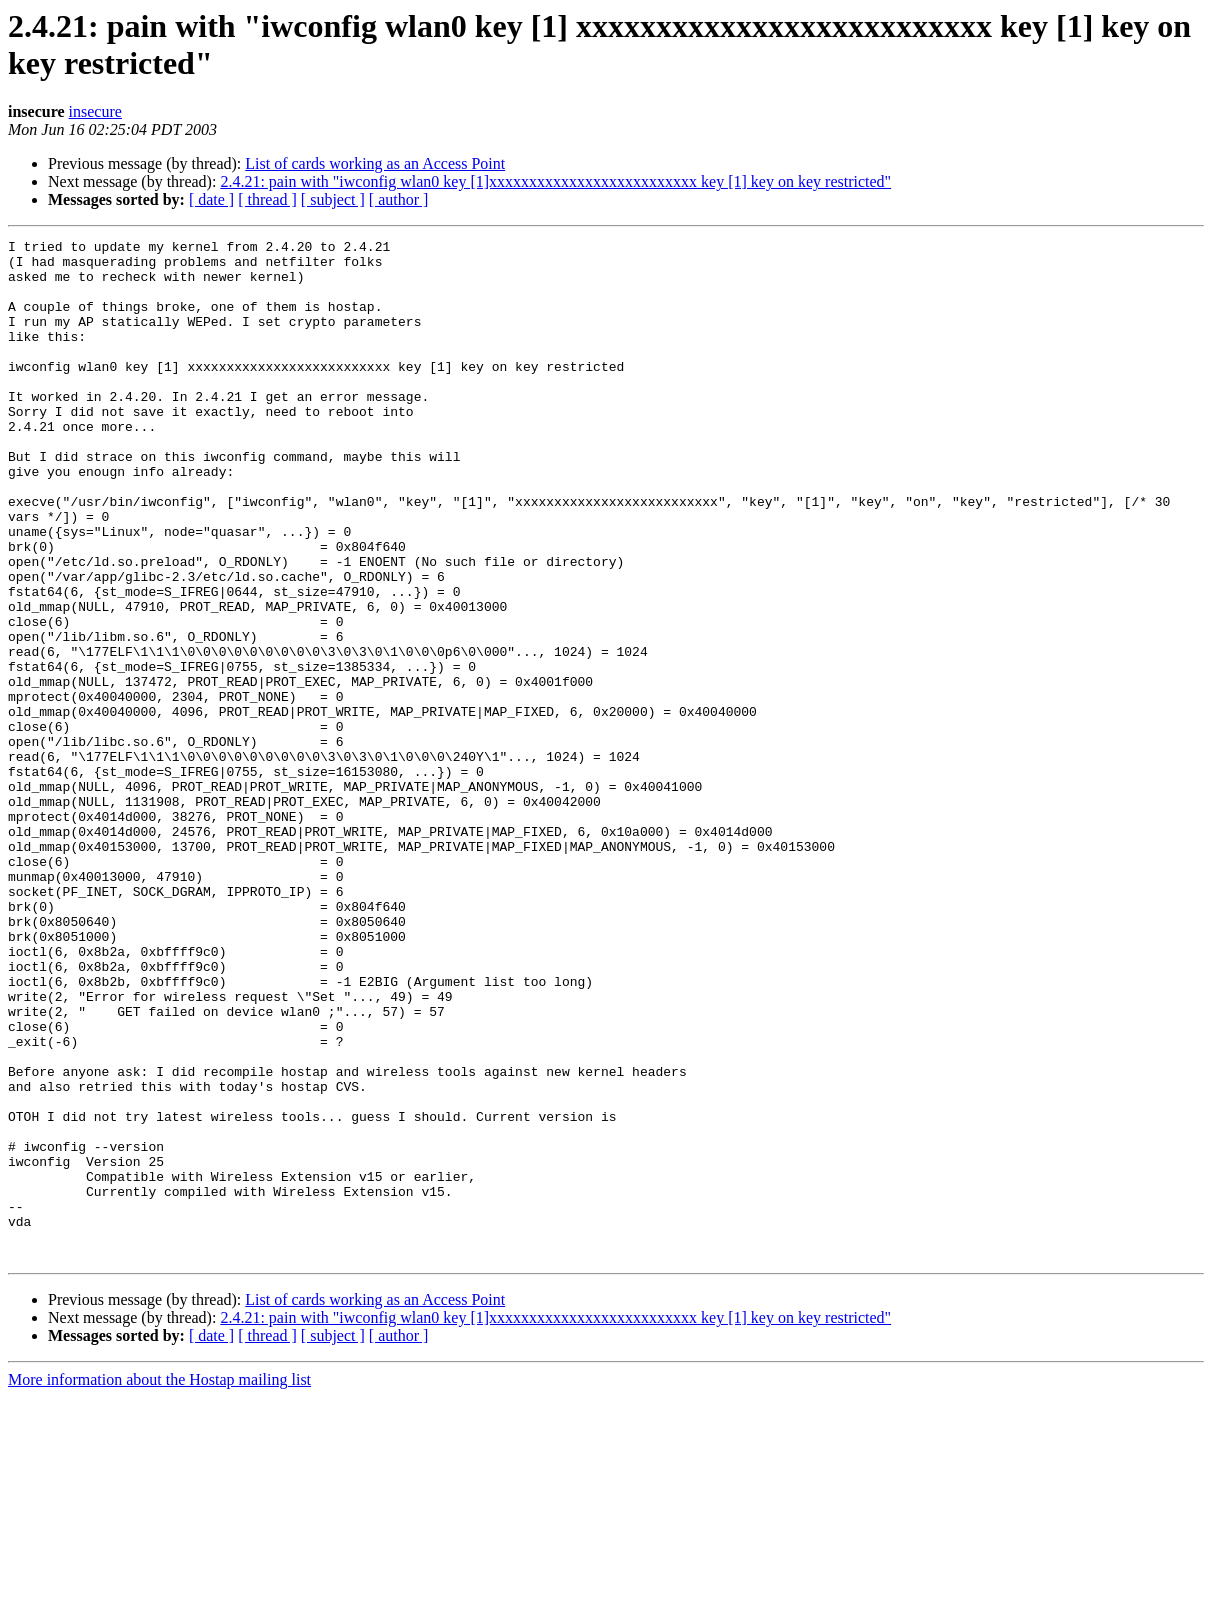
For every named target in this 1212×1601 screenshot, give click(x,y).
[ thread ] (267, 199)
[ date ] (211, 199)
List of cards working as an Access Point (375, 163)
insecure (95, 111)
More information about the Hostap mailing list (159, 1583)
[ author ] (399, 199)
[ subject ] (333, 199)
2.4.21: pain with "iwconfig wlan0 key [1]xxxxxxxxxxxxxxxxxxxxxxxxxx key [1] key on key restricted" (555, 181)
